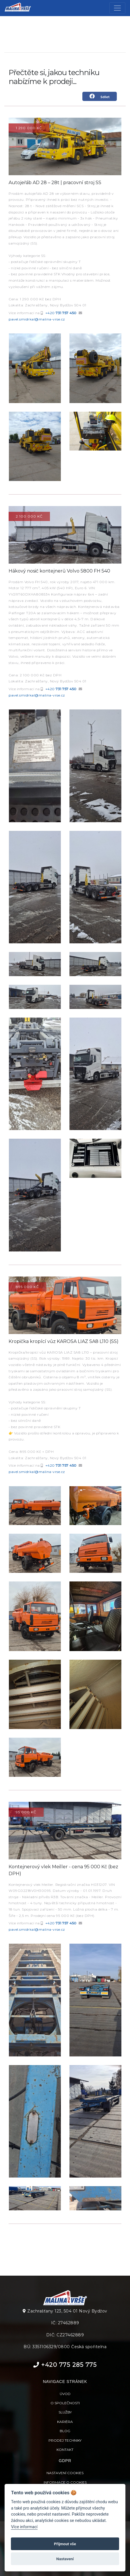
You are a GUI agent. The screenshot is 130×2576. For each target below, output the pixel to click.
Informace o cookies (65, 2482)
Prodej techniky (65, 2440)
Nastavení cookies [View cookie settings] (65, 2473)
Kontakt (65, 2449)
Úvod (65, 2394)
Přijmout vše (65, 2543)
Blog (65, 2431)
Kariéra (65, 2421)
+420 (61, 313)
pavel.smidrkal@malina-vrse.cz (37, 319)
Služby (65, 2412)
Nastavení (65, 2558)
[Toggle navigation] (117, 8)
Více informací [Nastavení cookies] (24, 2527)
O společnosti (65, 2403)
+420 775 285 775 (65, 2364)
